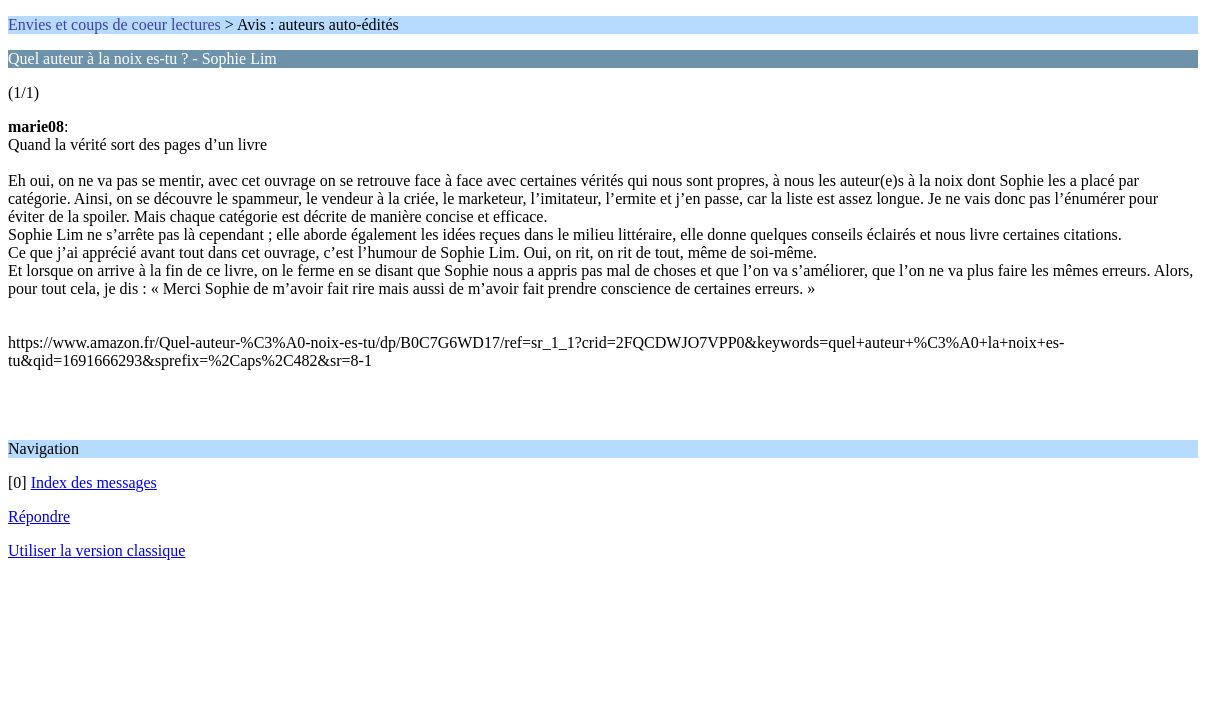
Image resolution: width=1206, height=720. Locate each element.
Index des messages (94, 482)
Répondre (39, 516)
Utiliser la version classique (96, 550)
